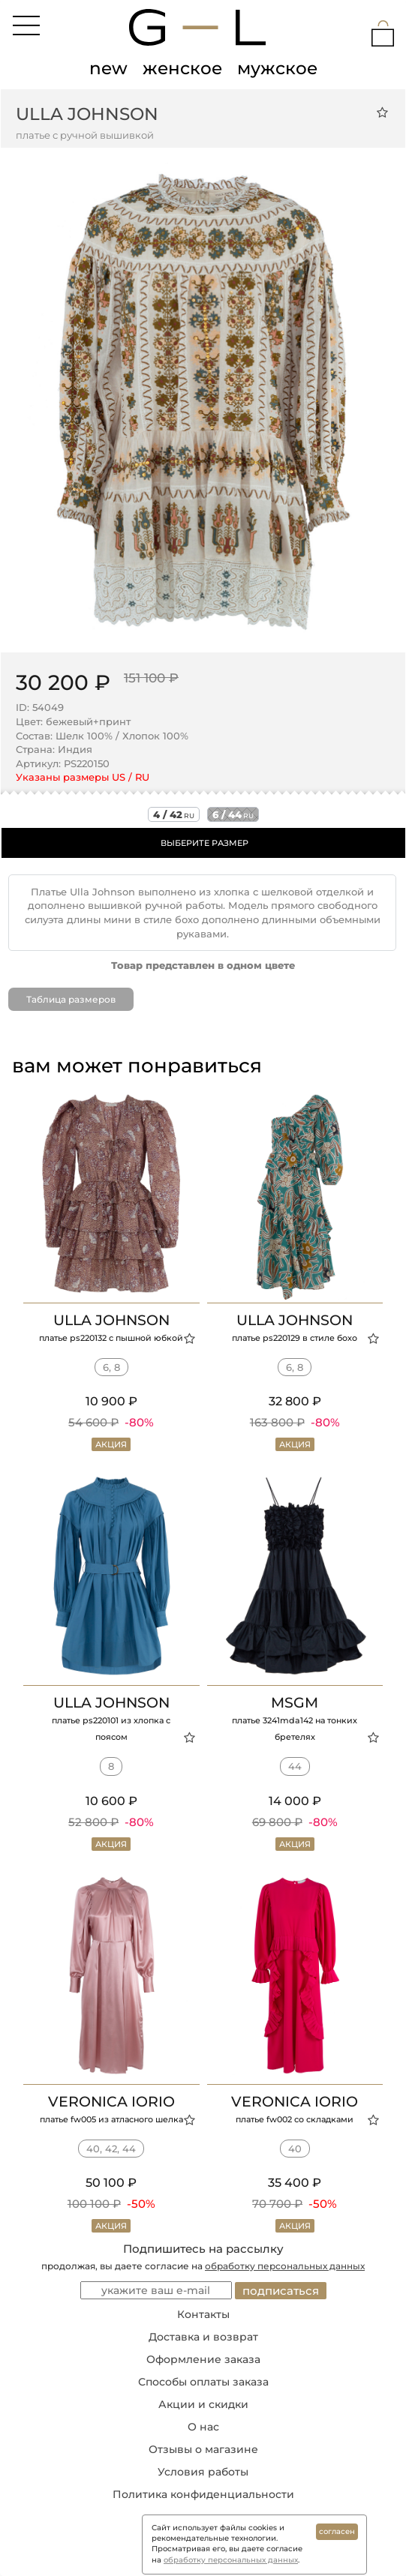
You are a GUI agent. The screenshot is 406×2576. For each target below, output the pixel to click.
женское (182, 68)
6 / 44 (233, 814)
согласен (337, 2531)
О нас (203, 2427)
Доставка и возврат (203, 2337)
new (108, 68)
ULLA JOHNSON (87, 113)
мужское (277, 68)
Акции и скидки (203, 2404)
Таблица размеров (71, 999)
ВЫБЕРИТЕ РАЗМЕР (204, 843)
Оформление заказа (203, 2359)
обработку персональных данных (285, 2266)
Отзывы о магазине (203, 2449)
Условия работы (203, 2472)
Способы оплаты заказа (203, 2382)
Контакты (203, 2314)
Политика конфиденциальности (203, 2494)
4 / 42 (173, 814)
